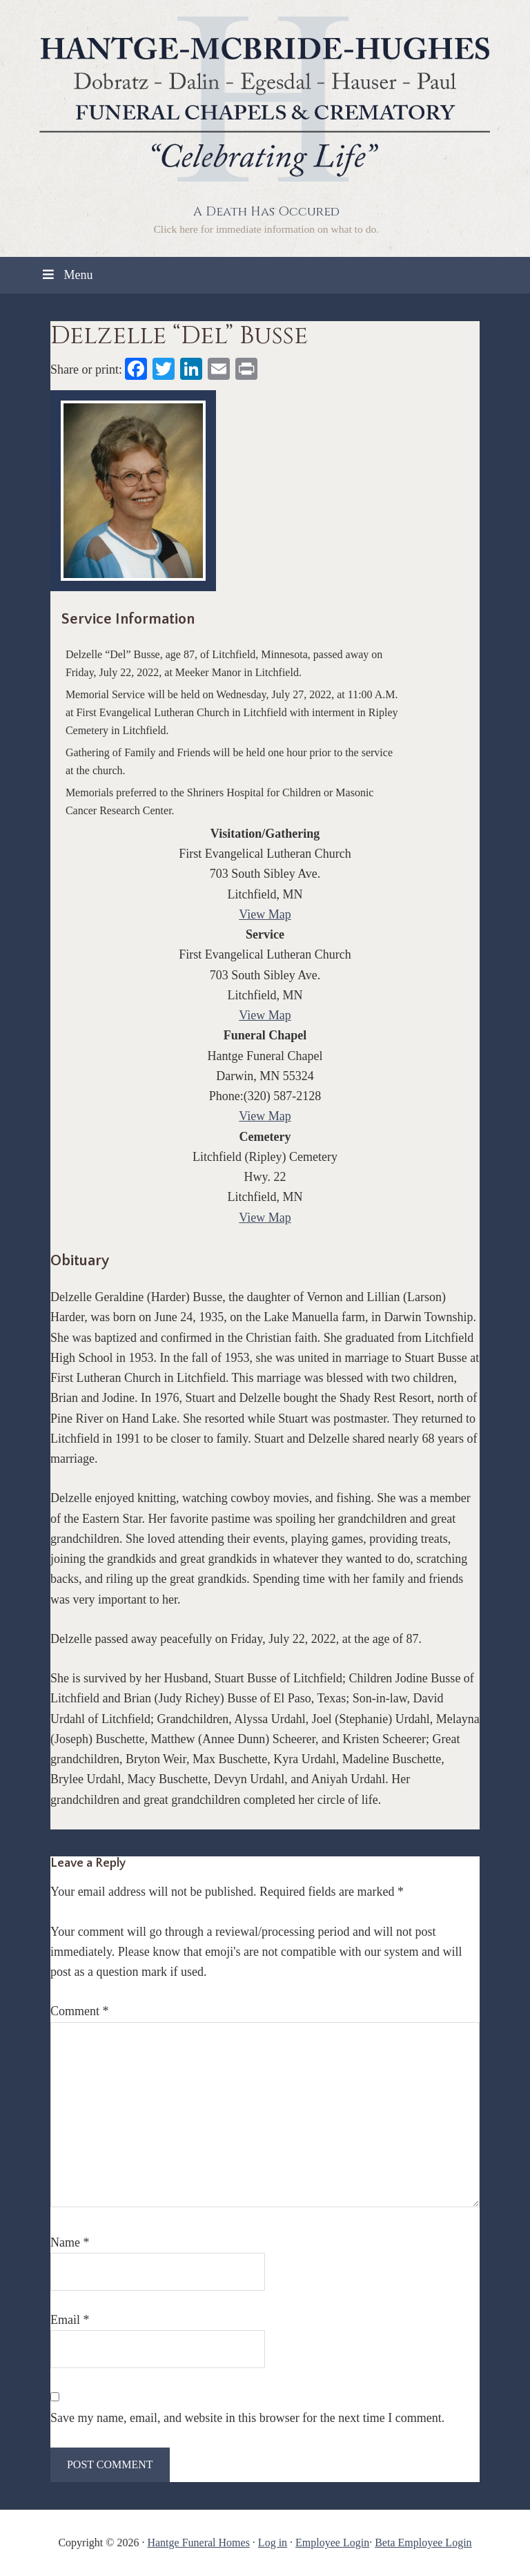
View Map (265, 914)
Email (70, 2320)
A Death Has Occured (266, 211)
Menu (66, 275)
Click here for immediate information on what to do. (266, 229)
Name (69, 2242)
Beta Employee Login (423, 2542)
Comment (79, 2011)
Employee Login (332, 2542)
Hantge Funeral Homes (198, 2542)
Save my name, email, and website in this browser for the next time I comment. (247, 2418)
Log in (272, 2542)
